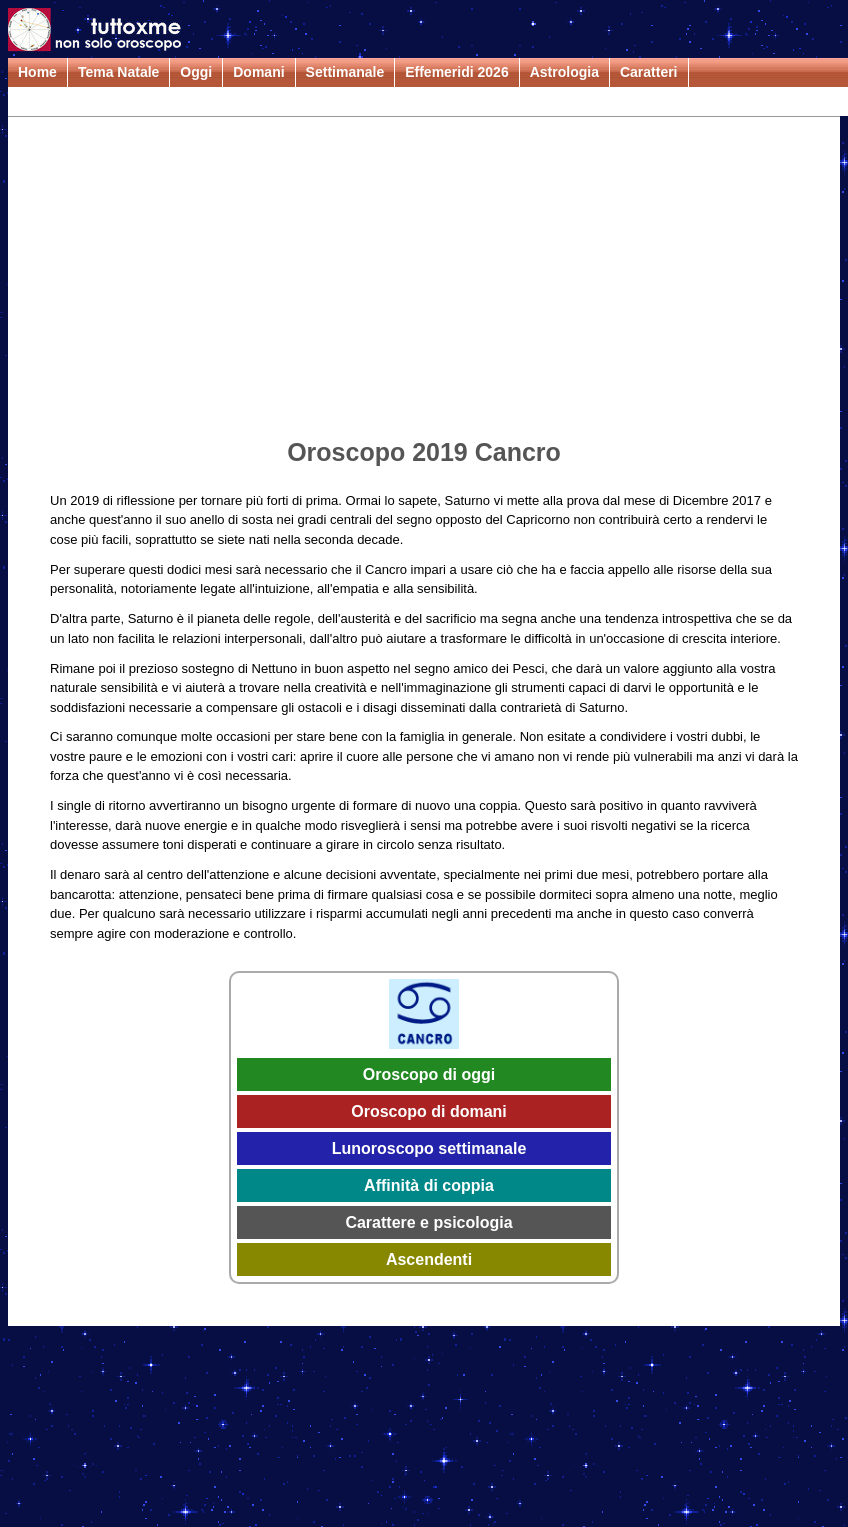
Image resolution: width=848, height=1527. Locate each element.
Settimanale (345, 72)
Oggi (196, 72)
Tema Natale (118, 72)
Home (37, 72)
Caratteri (649, 72)
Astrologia (564, 72)
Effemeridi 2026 (457, 72)
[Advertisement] (424, 281)
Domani (258, 72)
